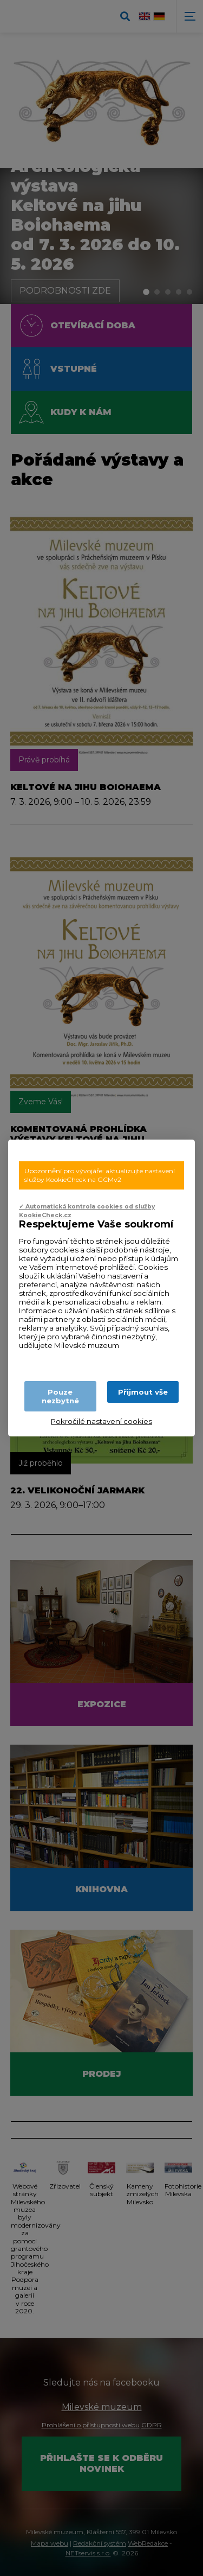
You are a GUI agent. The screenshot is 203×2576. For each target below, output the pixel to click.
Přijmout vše (143, 1392)
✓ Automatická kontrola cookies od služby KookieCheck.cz (87, 1211)
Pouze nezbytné (60, 1396)
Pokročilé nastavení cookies (101, 1421)
